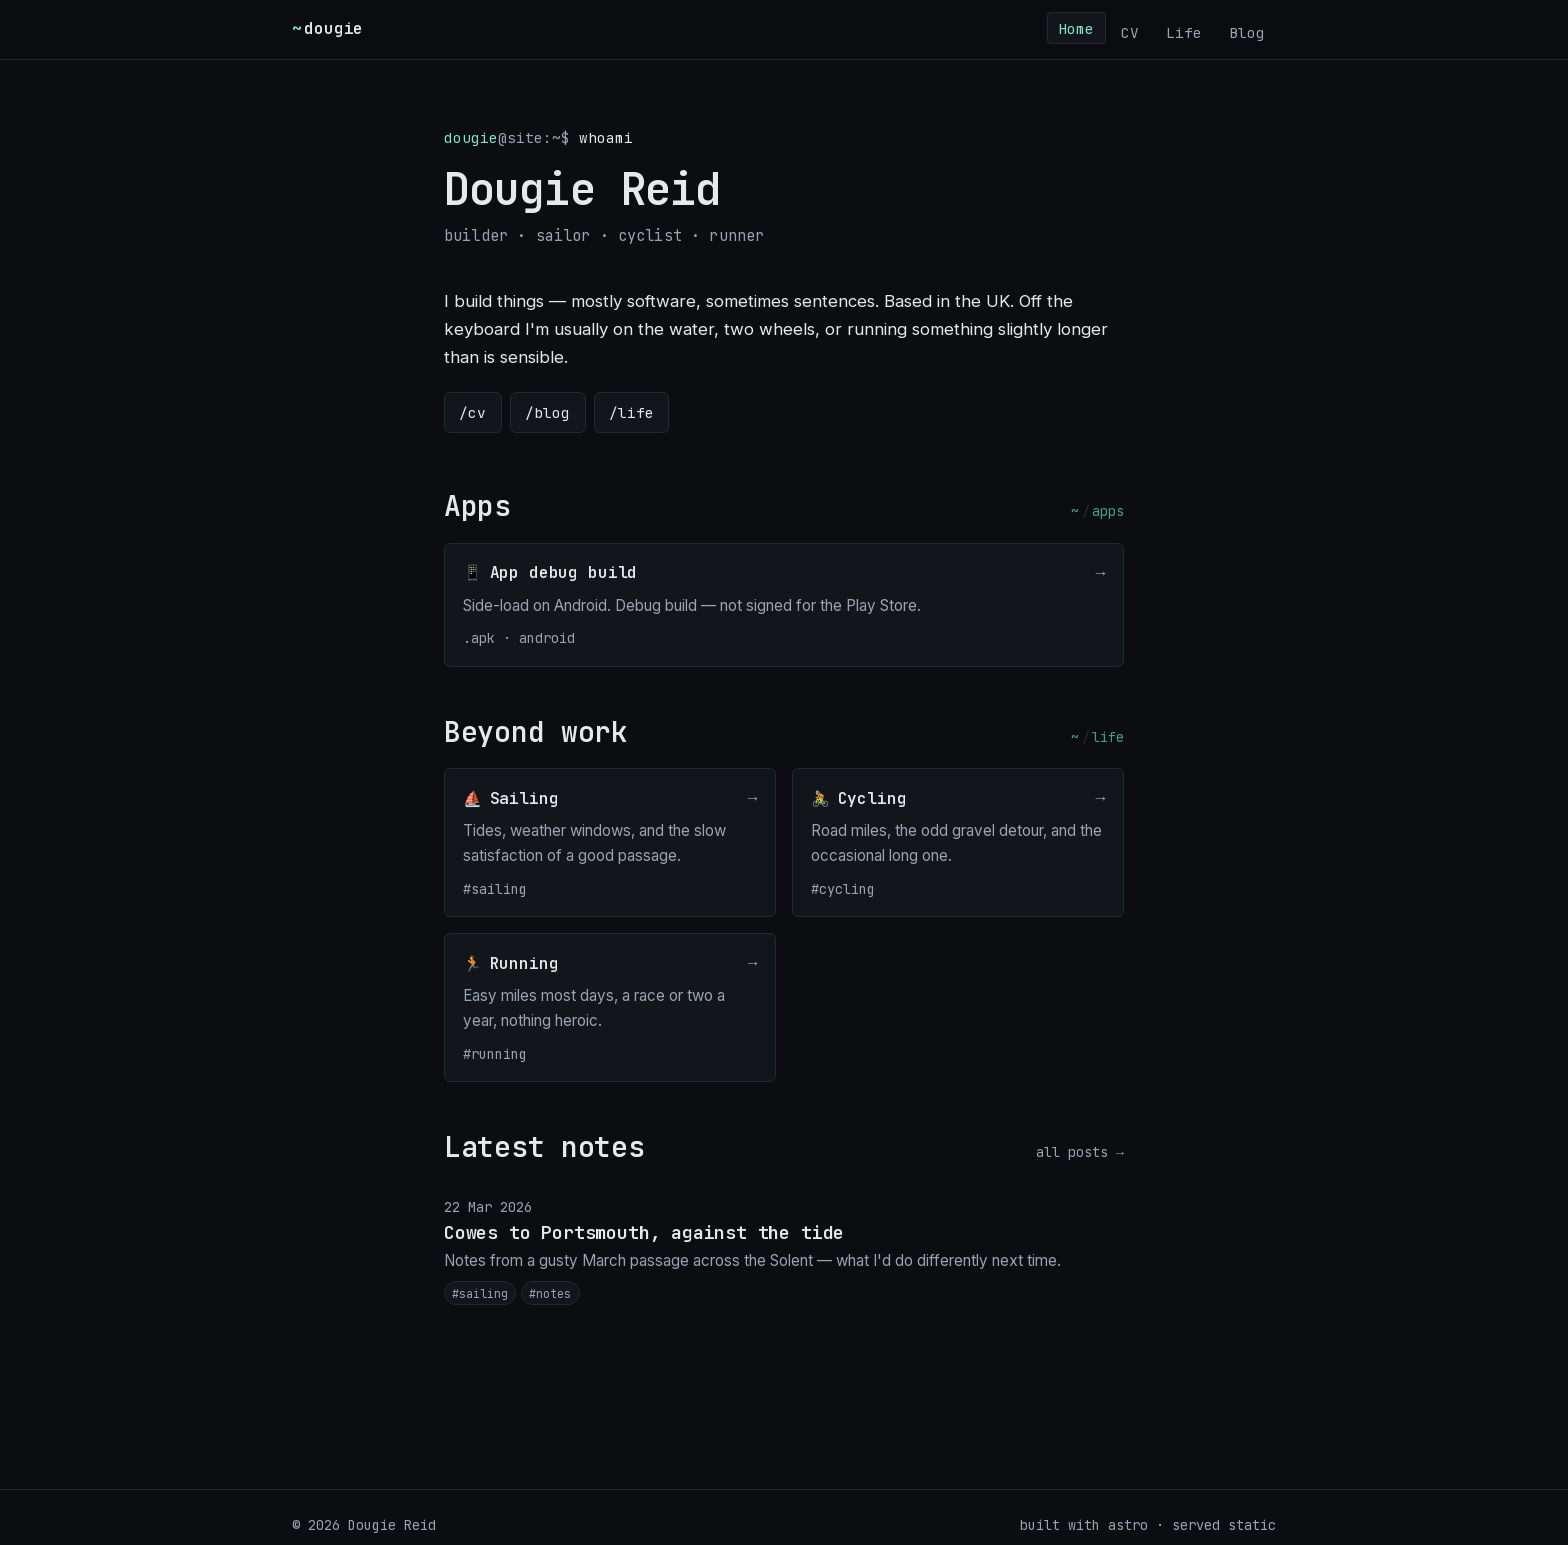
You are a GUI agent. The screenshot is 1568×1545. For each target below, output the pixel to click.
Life (1184, 31)
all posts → (1080, 1152)
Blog (1247, 31)
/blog (547, 412)
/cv (472, 412)
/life (631, 412)
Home (1076, 27)
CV (1130, 31)
